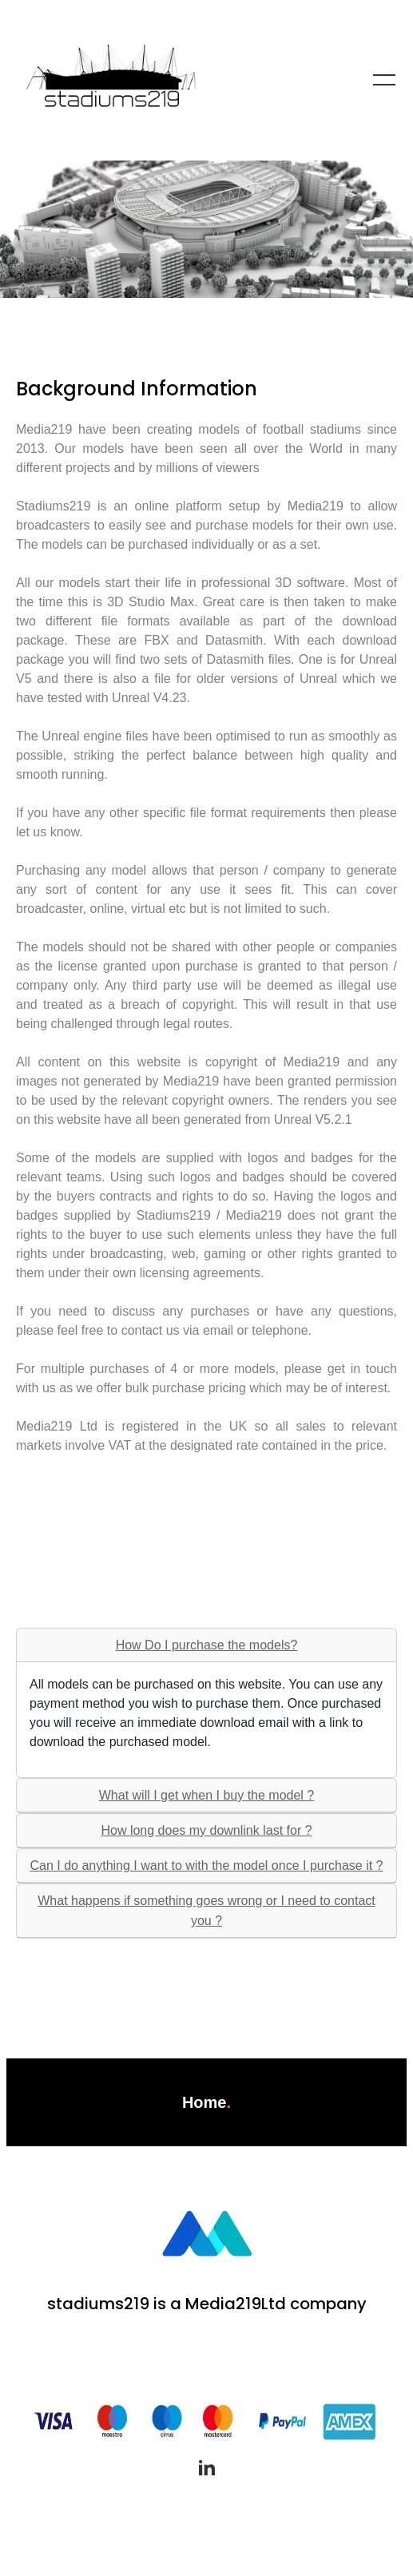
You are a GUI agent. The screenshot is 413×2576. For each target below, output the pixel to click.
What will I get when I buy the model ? (206, 1795)
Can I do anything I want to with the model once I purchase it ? (206, 1865)
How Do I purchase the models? (207, 1645)
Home (204, 2102)
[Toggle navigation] (384, 80)
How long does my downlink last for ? (206, 1830)
